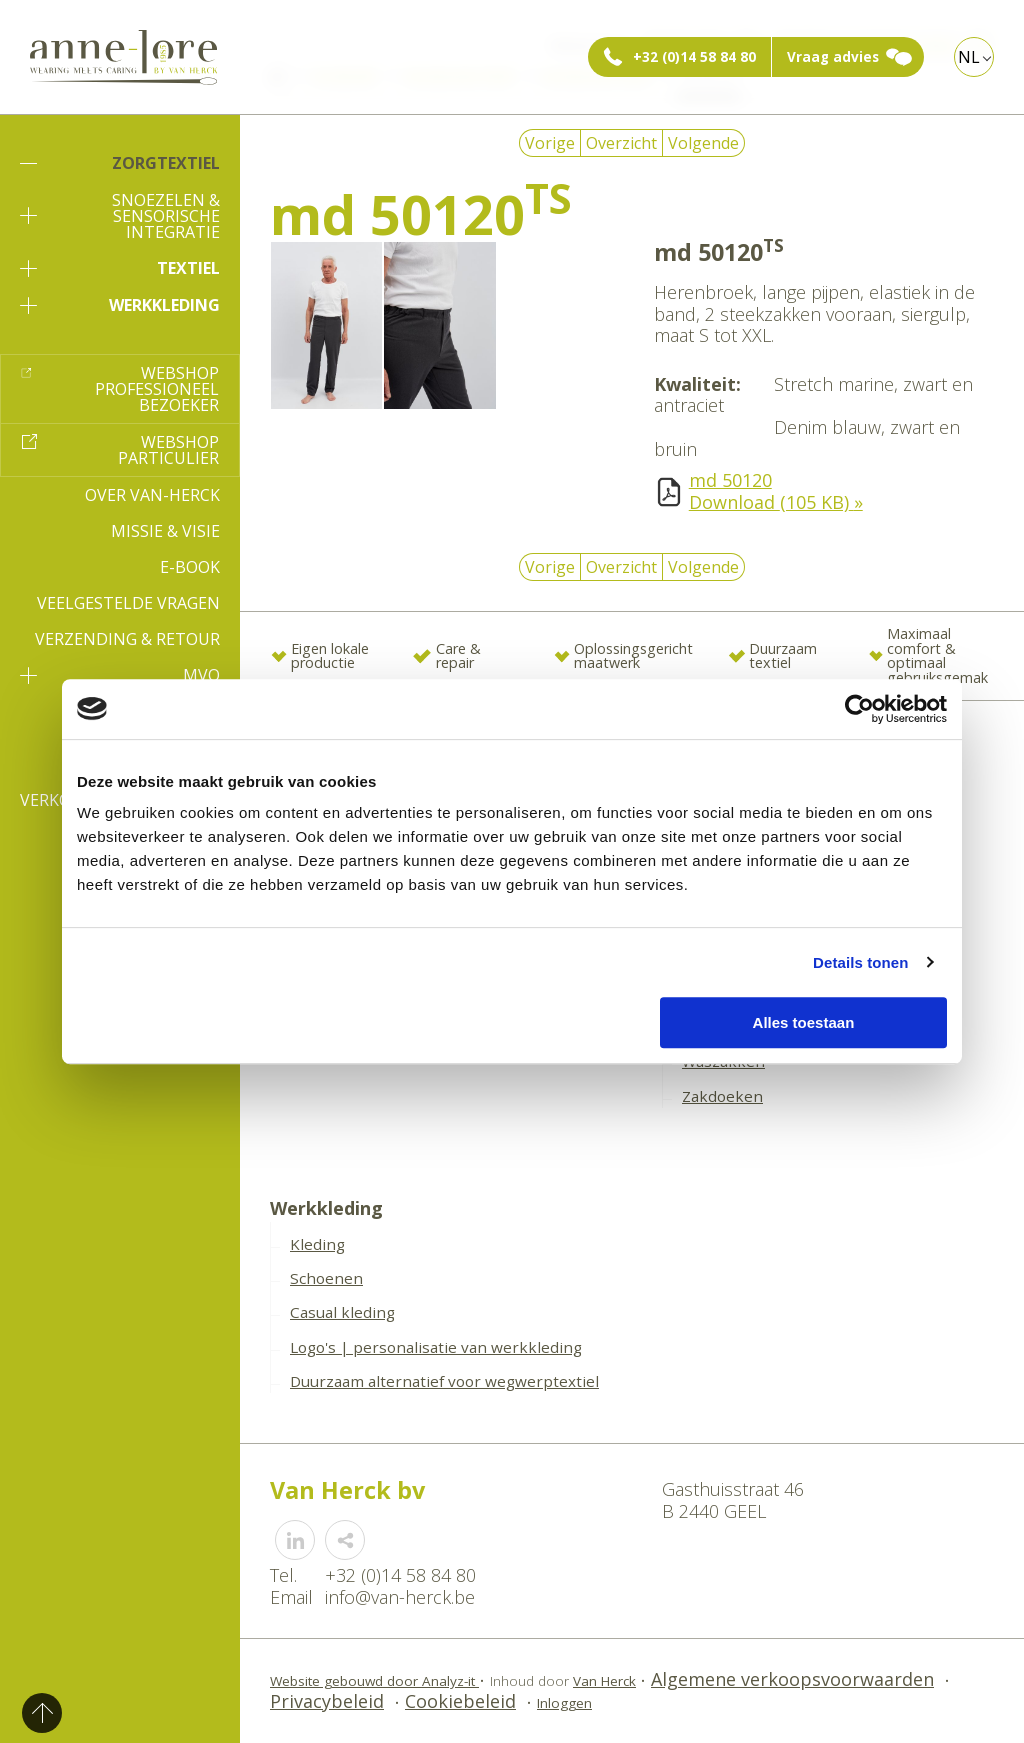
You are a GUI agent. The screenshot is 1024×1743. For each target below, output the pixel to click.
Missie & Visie (165, 531)
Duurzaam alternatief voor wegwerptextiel (444, 1381)
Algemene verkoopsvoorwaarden (792, 1679)
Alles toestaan (804, 1022)
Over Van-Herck (152, 495)
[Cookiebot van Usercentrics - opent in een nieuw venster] (859, 709)
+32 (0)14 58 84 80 (694, 57)
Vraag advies (833, 57)
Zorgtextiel (120, 163)
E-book (190, 567)
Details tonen (860, 962)
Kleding (317, 1244)
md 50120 (730, 480)
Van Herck (604, 1681)
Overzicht (621, 143)
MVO (120, 675)
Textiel (120, 268)
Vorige (550, 143)
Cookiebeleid (460, 1701)
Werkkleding (120, 305)
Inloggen (564, 1703)
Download (776, 502)
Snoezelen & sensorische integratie (120, 216)
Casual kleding (342, 1312)
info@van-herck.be (400, 1597)
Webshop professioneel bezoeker (157, 389)
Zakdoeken (722, 1096)
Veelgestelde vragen (128, 603)
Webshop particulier (168, 450)
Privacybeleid (327, 1701)
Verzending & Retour (127, 639)
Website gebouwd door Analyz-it (374, 1681)
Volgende (703, 143)
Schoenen (326, 1278)
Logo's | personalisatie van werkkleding (436, 1347)
